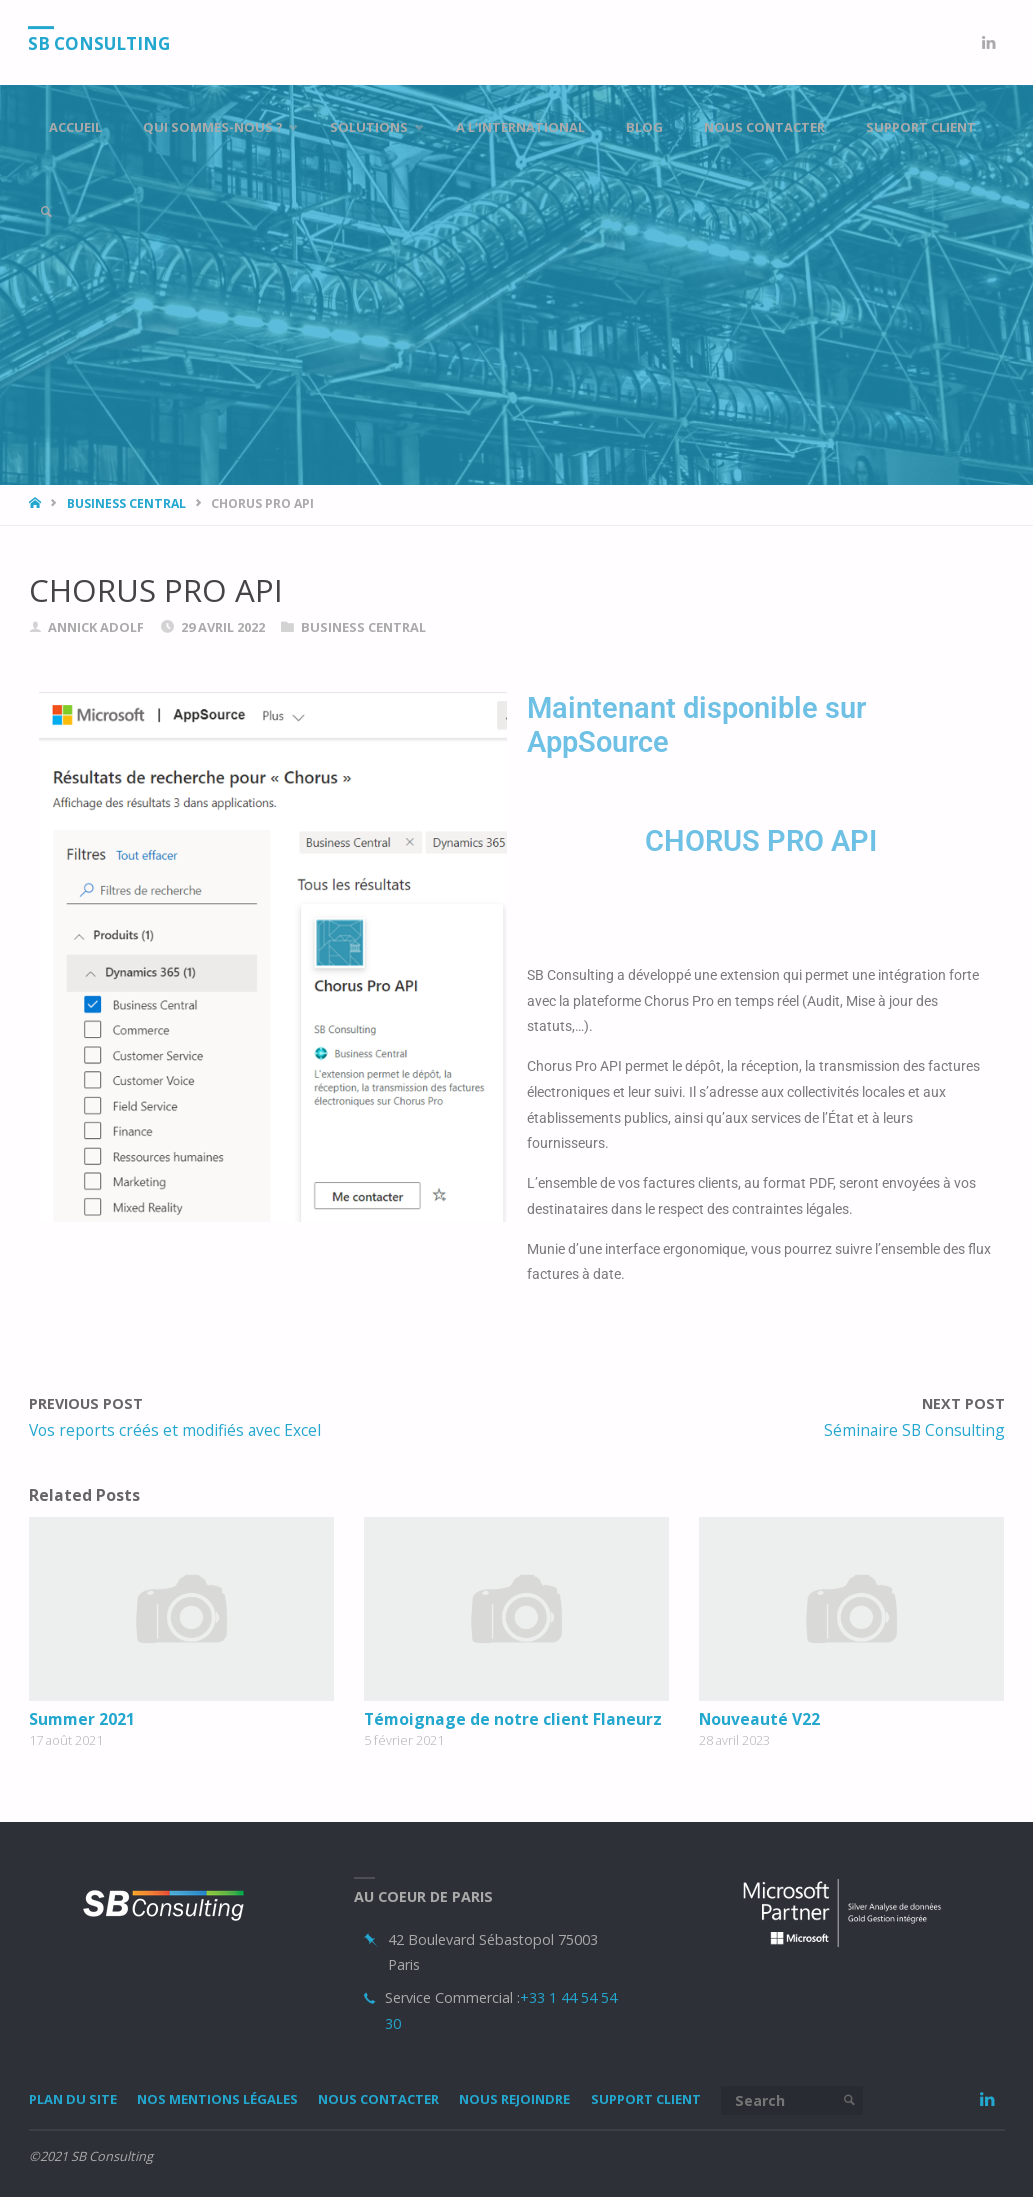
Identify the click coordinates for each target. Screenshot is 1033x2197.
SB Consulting (100, 43)
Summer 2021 (82, 1719)
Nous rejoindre (514, 2099)
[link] (46, 212)
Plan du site (73, 2099)
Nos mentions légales (217, 2099)
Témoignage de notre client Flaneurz (513, 1719)
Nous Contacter (378, 2099)
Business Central (126, 503)
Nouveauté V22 (759, 1719)
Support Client (646, 2099)
